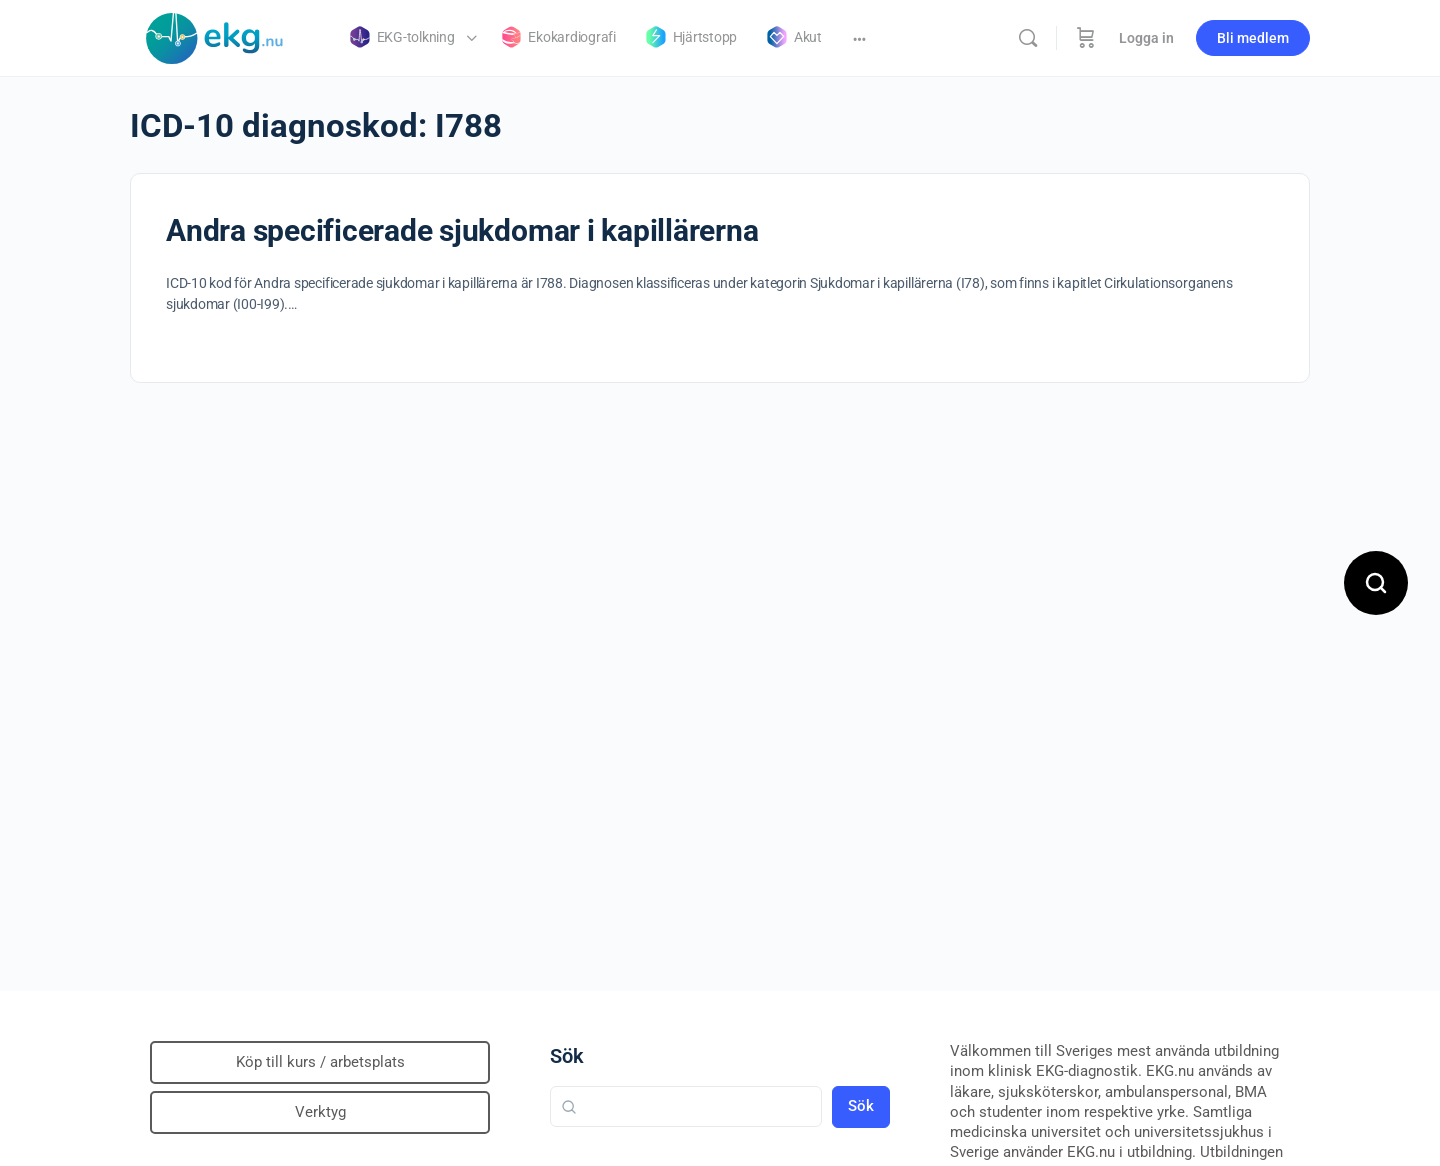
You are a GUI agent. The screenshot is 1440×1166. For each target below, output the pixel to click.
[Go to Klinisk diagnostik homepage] (215, 36)
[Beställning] (1086, 38)
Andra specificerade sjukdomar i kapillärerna (462, 230)
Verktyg (320, 1112)
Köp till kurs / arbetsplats (320, 1062)
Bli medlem (1253, 38)
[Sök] (1028, 38)
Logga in (1146, 38)
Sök (567, 1056)
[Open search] (1376, 583)
